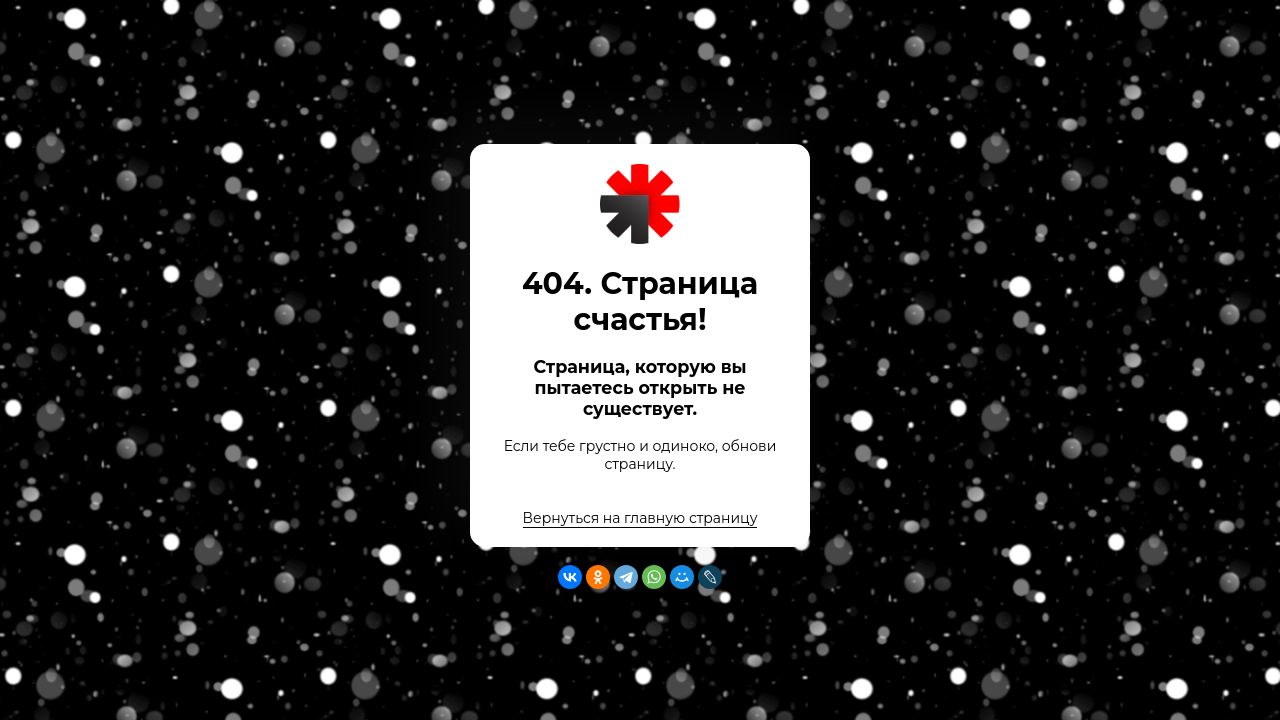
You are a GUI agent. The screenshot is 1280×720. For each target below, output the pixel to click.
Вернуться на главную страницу (640, 518)
